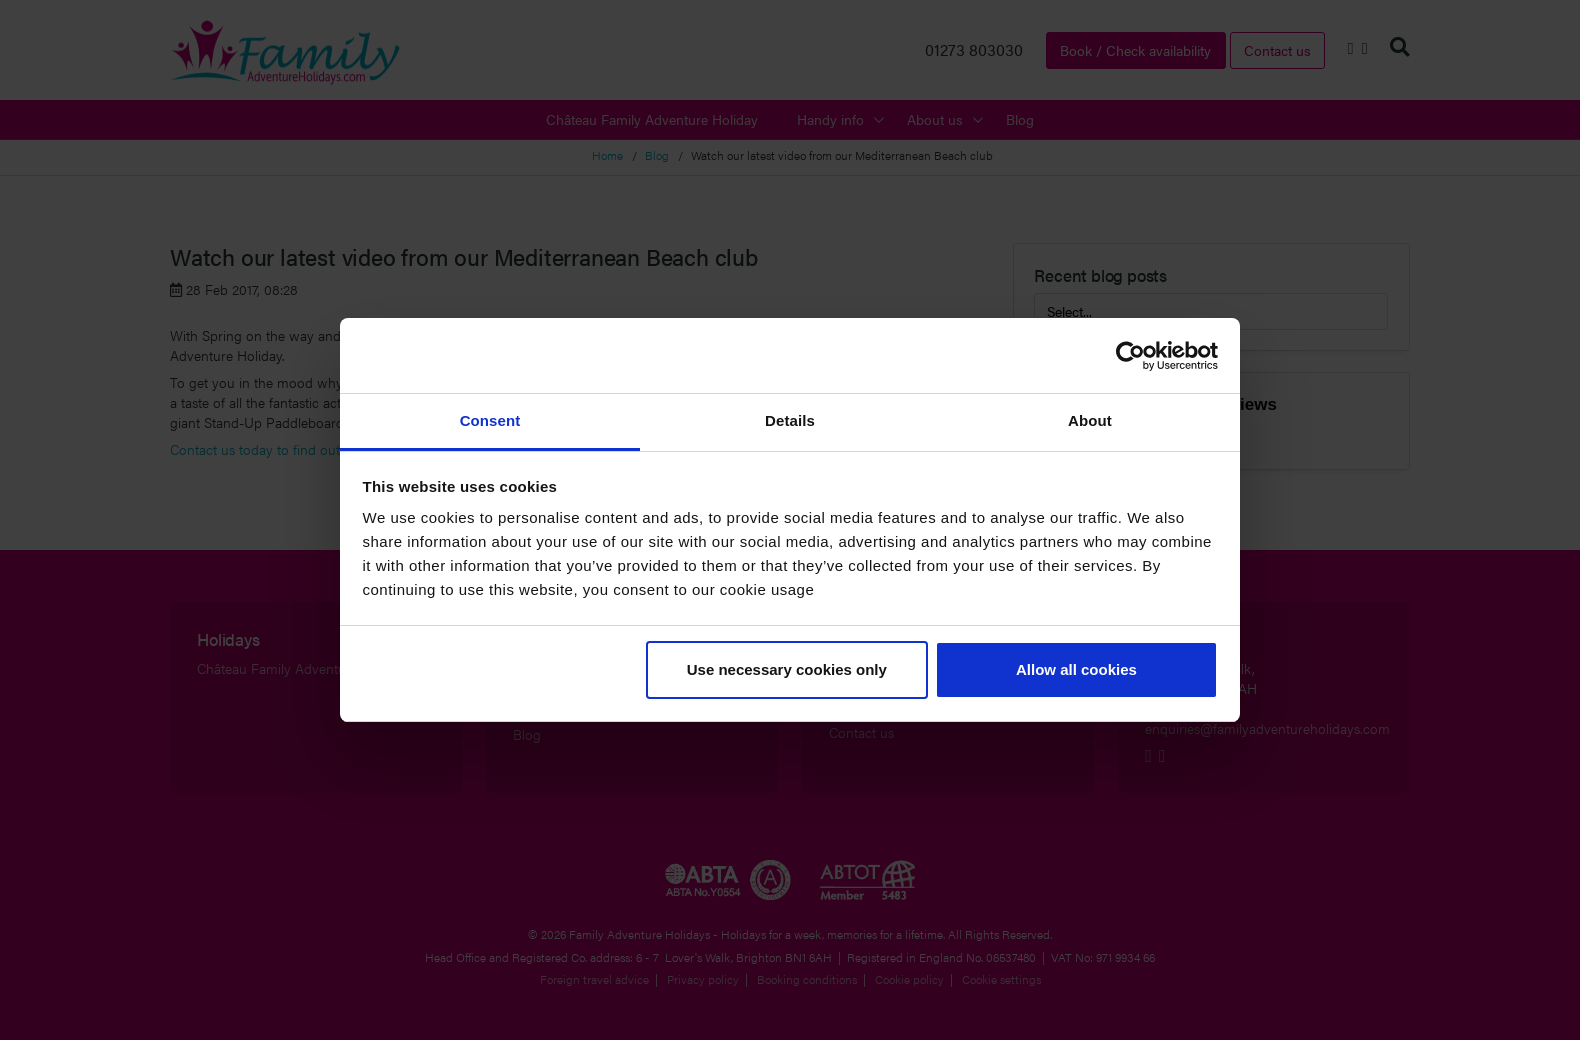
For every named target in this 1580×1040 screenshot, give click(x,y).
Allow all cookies (1076, 669)
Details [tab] (790, 420)
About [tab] (1090, 420)
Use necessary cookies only (787, 669)
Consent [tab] (490, 420)
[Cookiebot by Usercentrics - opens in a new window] (1130, 356)
